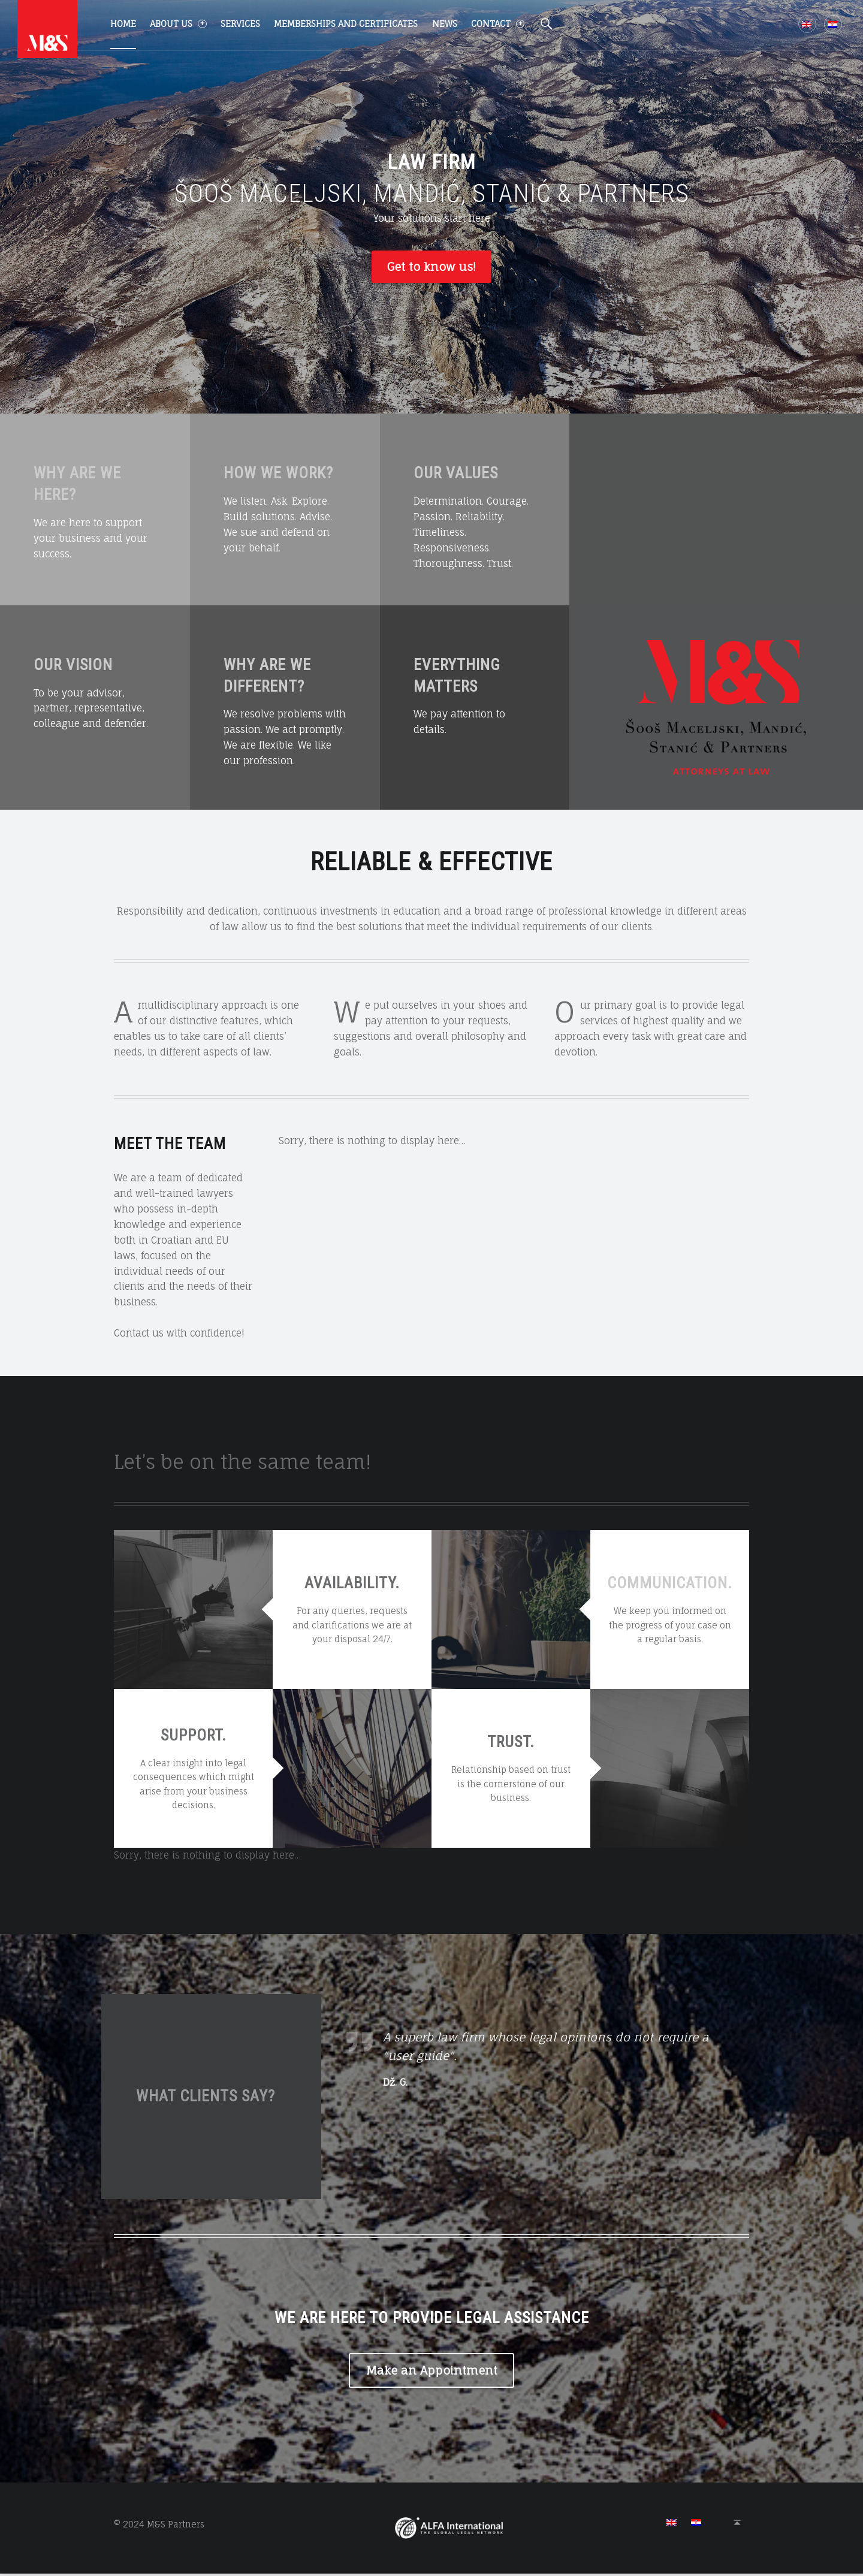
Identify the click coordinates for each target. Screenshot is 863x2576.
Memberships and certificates (346, 24)
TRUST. (511, 1744)
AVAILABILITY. (352, 1585)
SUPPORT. (194, 1737)
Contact (497, 24)
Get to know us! (431, 267)
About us (178, 24)
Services (240, 24)
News (444, 24)
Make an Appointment (431, 2372)
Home (123, 24)
